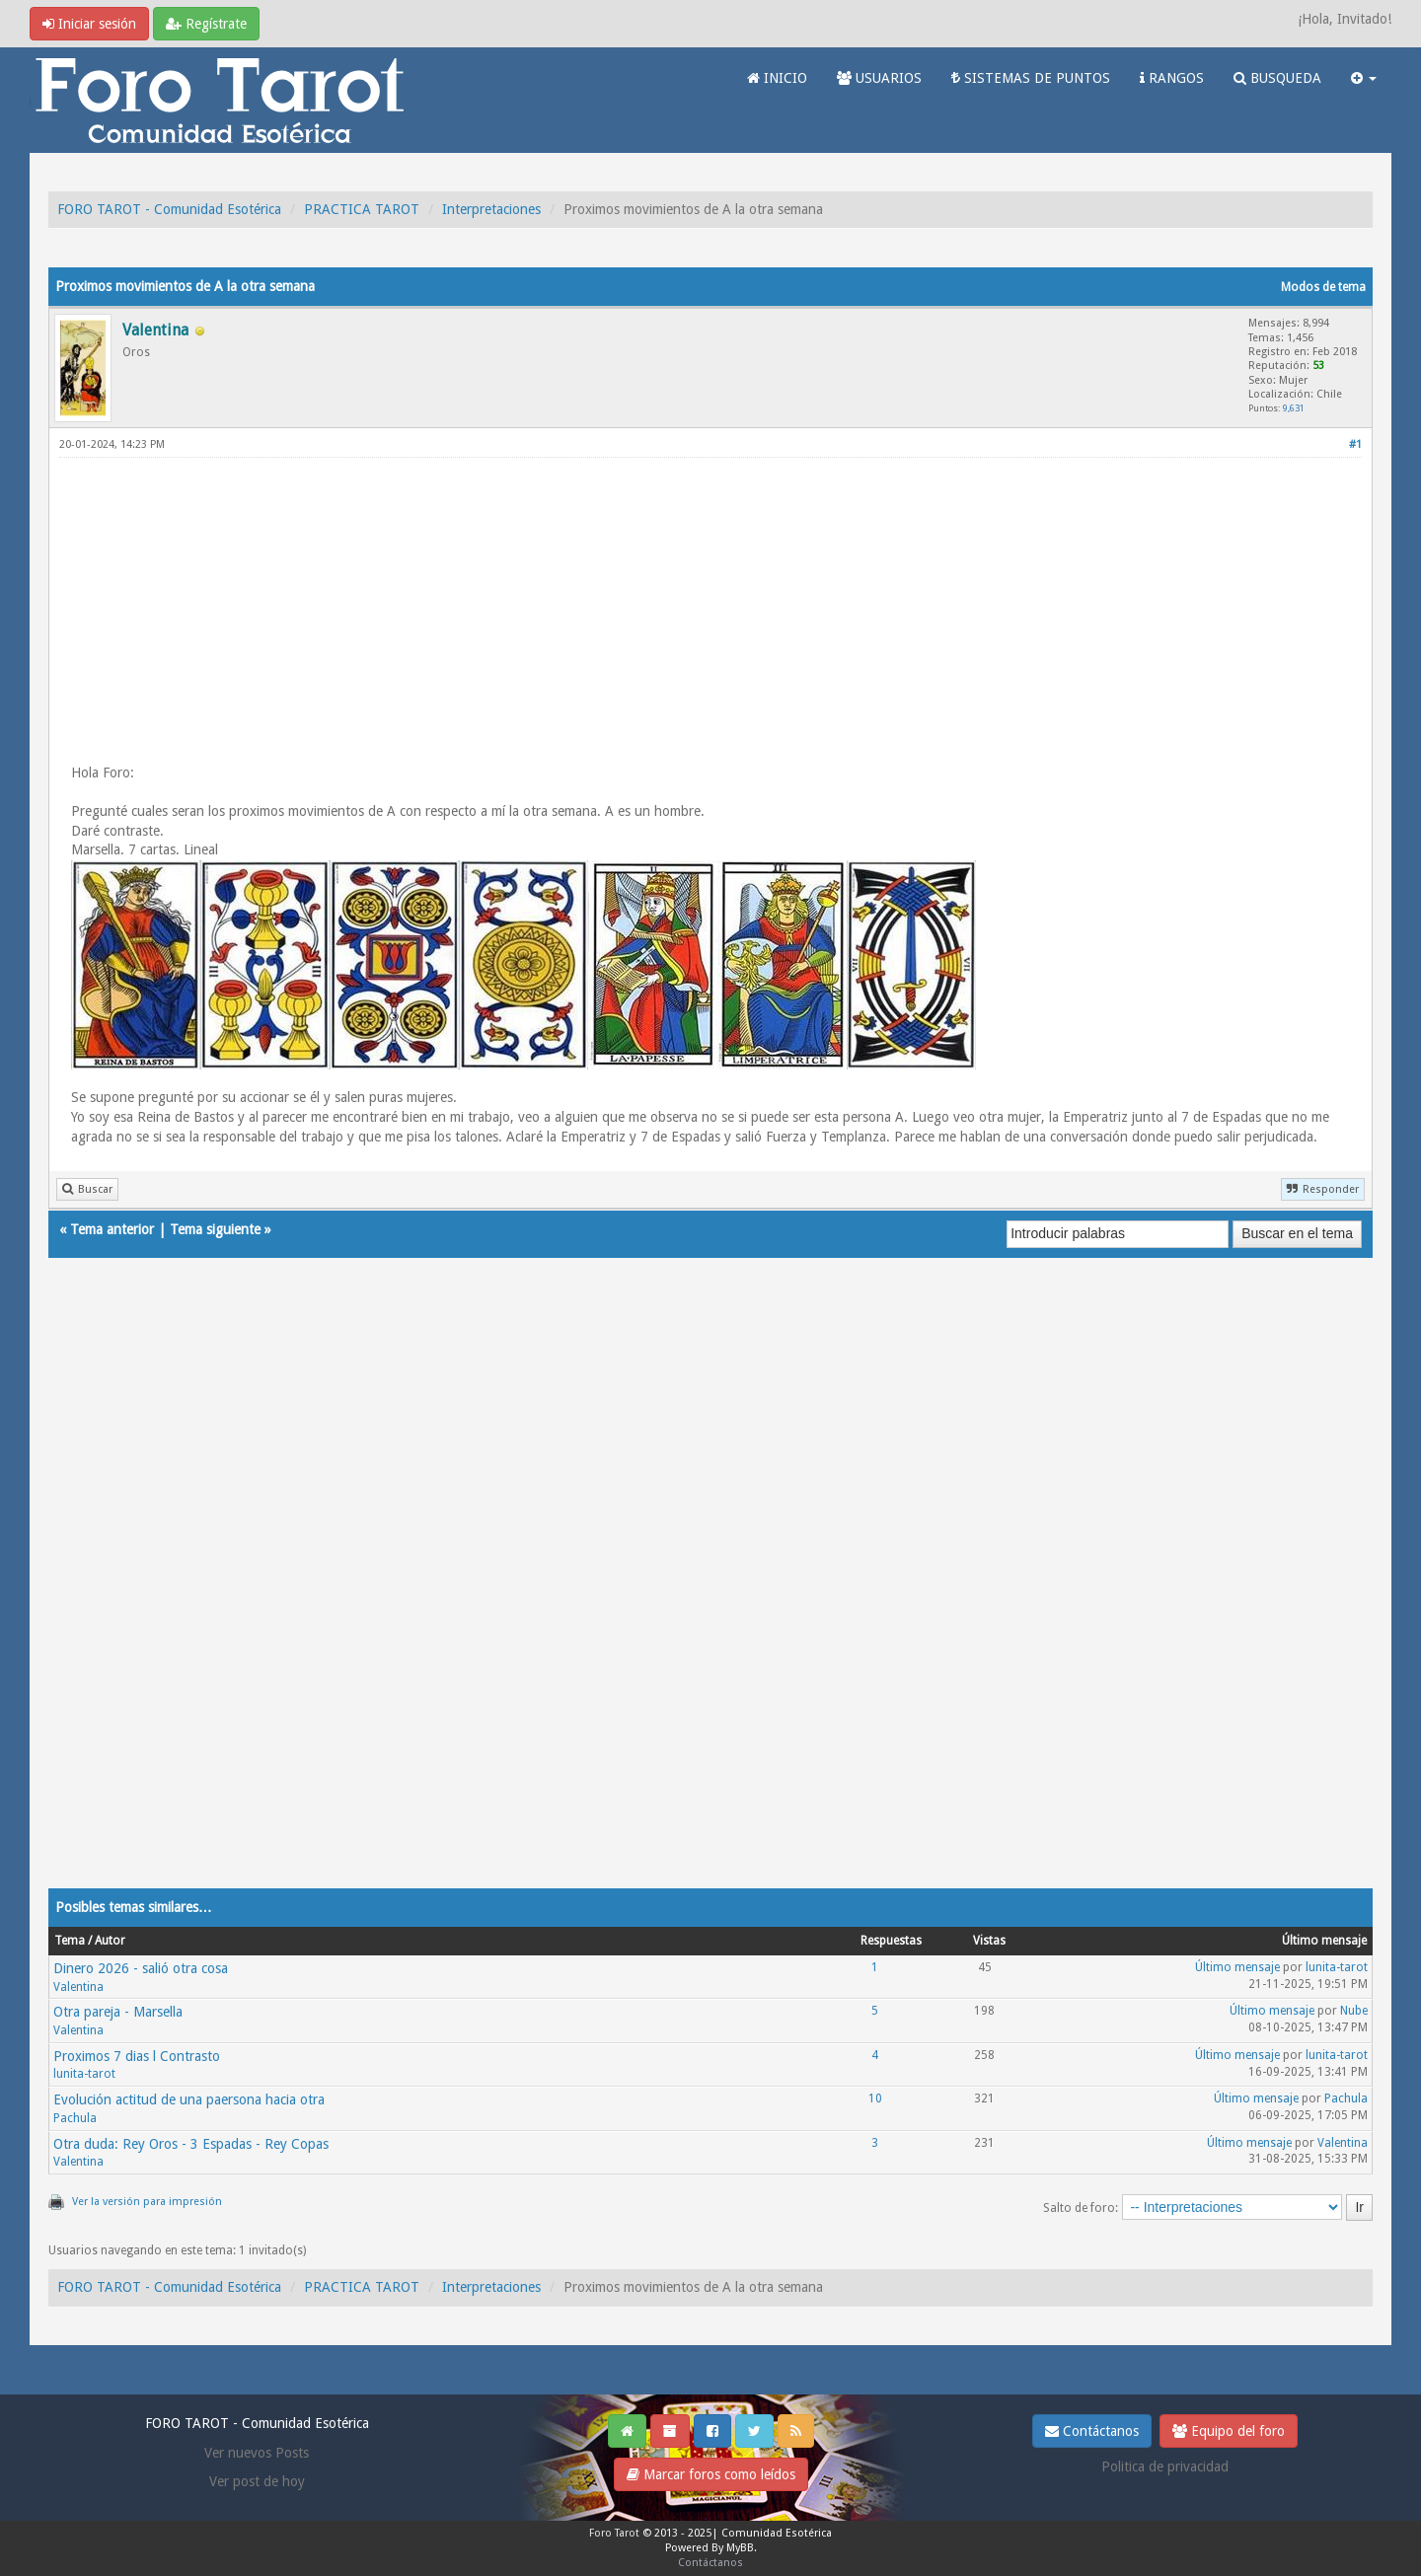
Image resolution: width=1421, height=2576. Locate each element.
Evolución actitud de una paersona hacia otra (189, 2099)
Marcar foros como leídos (711, 2474)
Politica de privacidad (1165, 2466)
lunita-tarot (1337, 1967)
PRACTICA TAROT (361, 209)
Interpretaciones (491, 209)
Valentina (78, 1987)
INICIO (777, 78)
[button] (1363, 78)
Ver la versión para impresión (147, 2201)
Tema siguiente (215, 1229)
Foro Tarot (614, 2533)
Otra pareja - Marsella (118, 2012)
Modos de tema (1323, 287)
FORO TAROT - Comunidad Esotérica (169, 209)
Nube (1354, 2011)
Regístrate (206, 24)
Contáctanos (1092, 2431)
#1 (1355, 444)
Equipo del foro (1228, 2431)
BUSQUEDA (1277, 78)
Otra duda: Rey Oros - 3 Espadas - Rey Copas (191, 2144)
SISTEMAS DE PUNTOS (1030, 78)
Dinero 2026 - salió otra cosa (140, 1968)
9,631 (1294, 408)
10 (875, 2098)
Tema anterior (112, 1229)
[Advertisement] (710, 610)
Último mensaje (1237, 1967)
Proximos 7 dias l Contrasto (136, 2056)
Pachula (75, 2118)
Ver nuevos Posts (256, 2453)
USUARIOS (879, 78)
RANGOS (1172, 78)
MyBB (740, 2547)
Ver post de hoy (257, 2481)
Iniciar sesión (89, 24)
